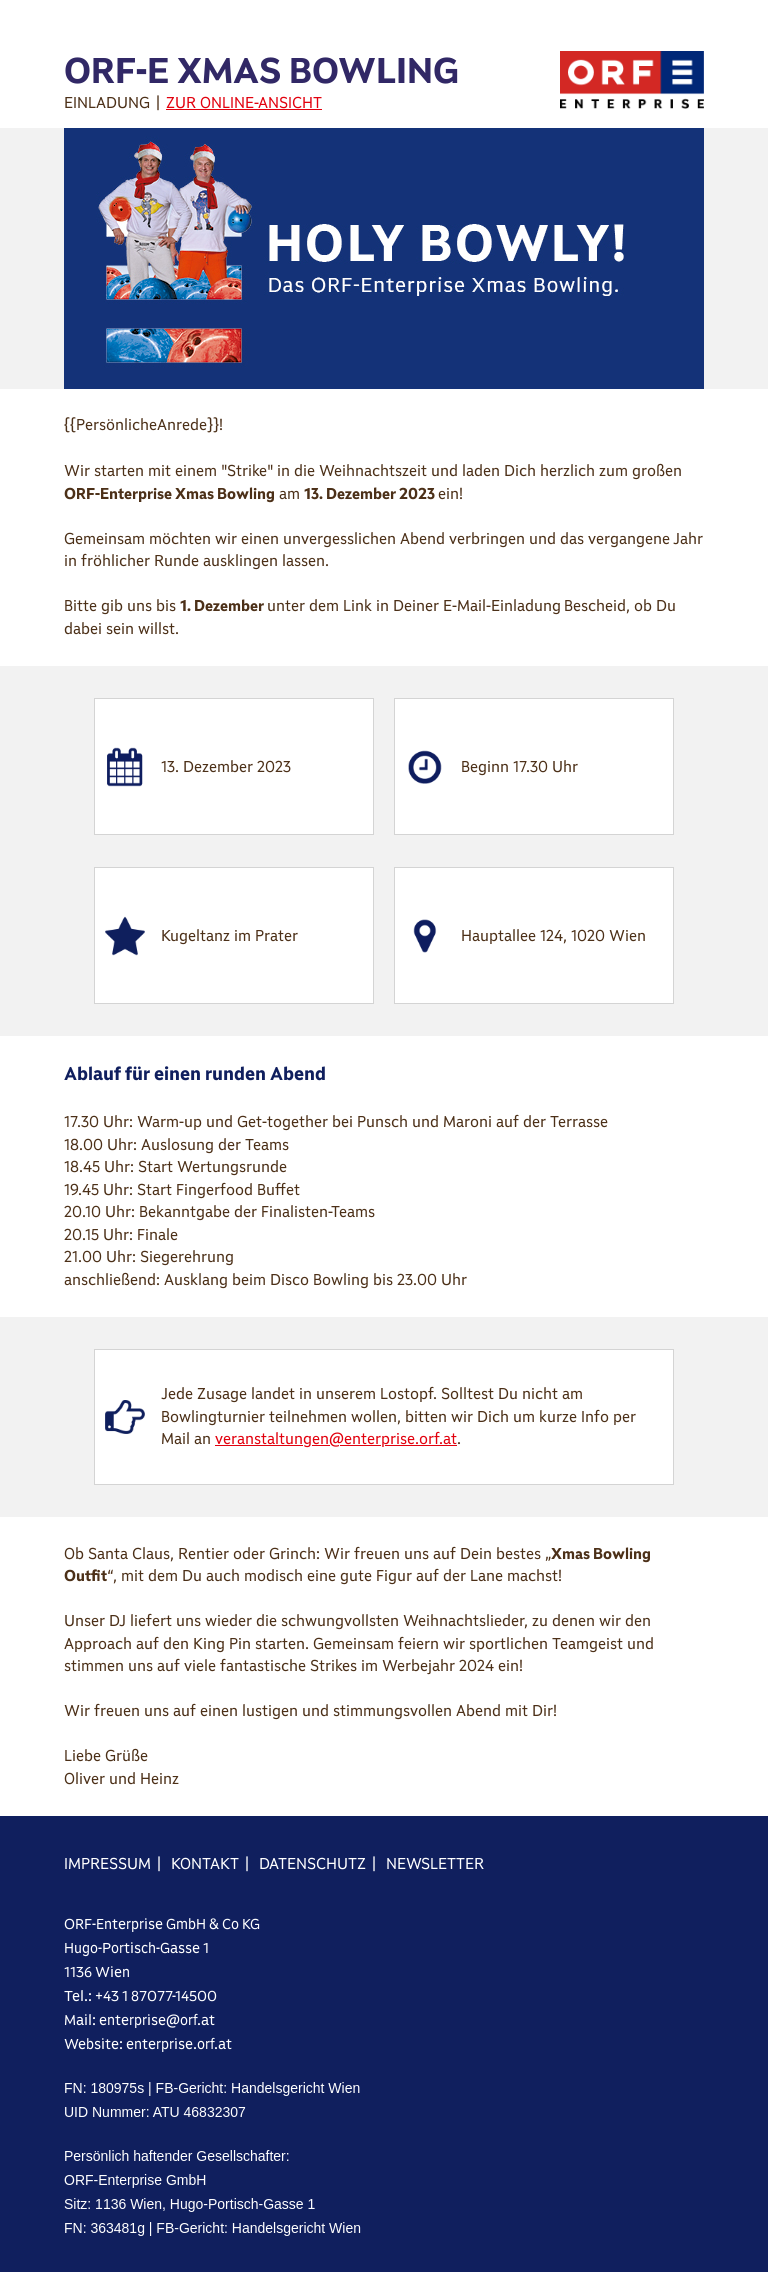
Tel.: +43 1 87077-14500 (140, 1996)
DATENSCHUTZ (312, 1863)
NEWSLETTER (435, 1863)
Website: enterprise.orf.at (148, 2044)
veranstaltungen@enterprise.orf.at (336, 1438)
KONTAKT (205, 1863)
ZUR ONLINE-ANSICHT (244, 102)
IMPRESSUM (107, 1863)
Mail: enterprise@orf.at (139, 2020)
